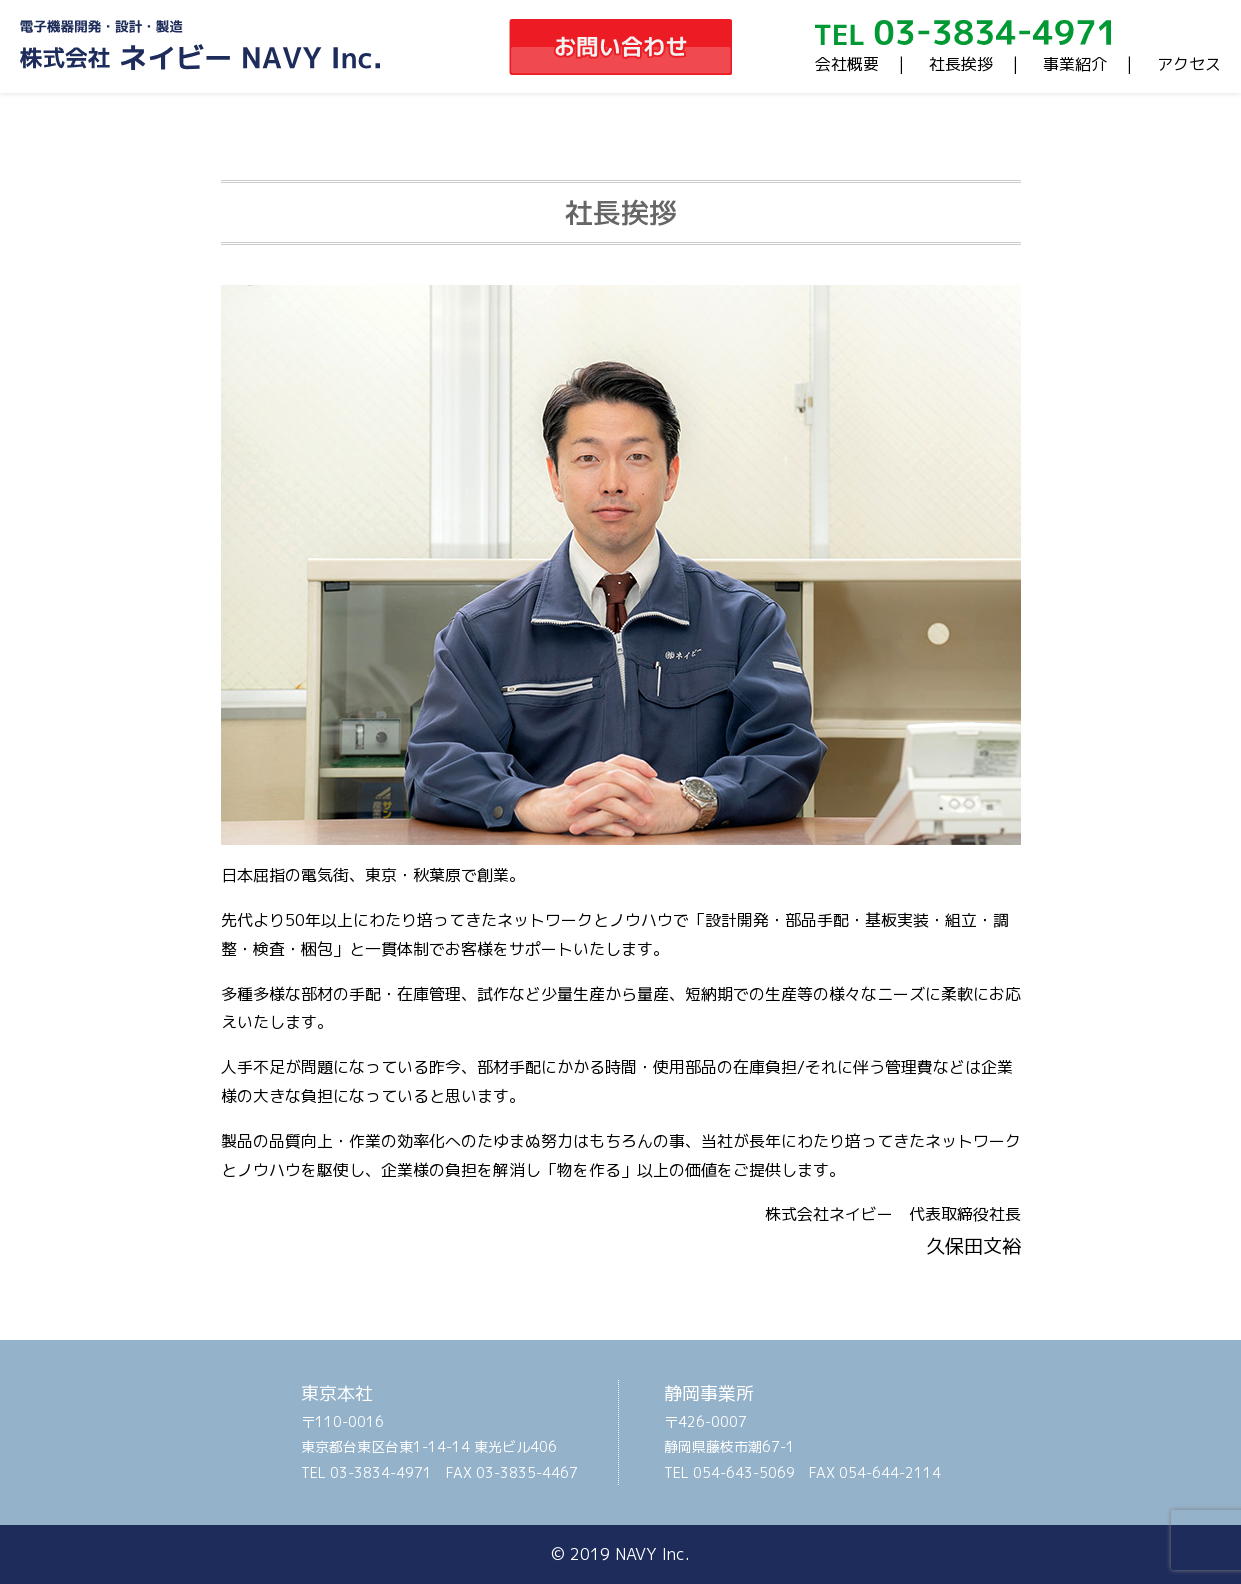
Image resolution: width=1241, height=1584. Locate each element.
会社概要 (847, 64)
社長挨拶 (961, 64)
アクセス (1189, 64)
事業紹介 (1075, 64)
